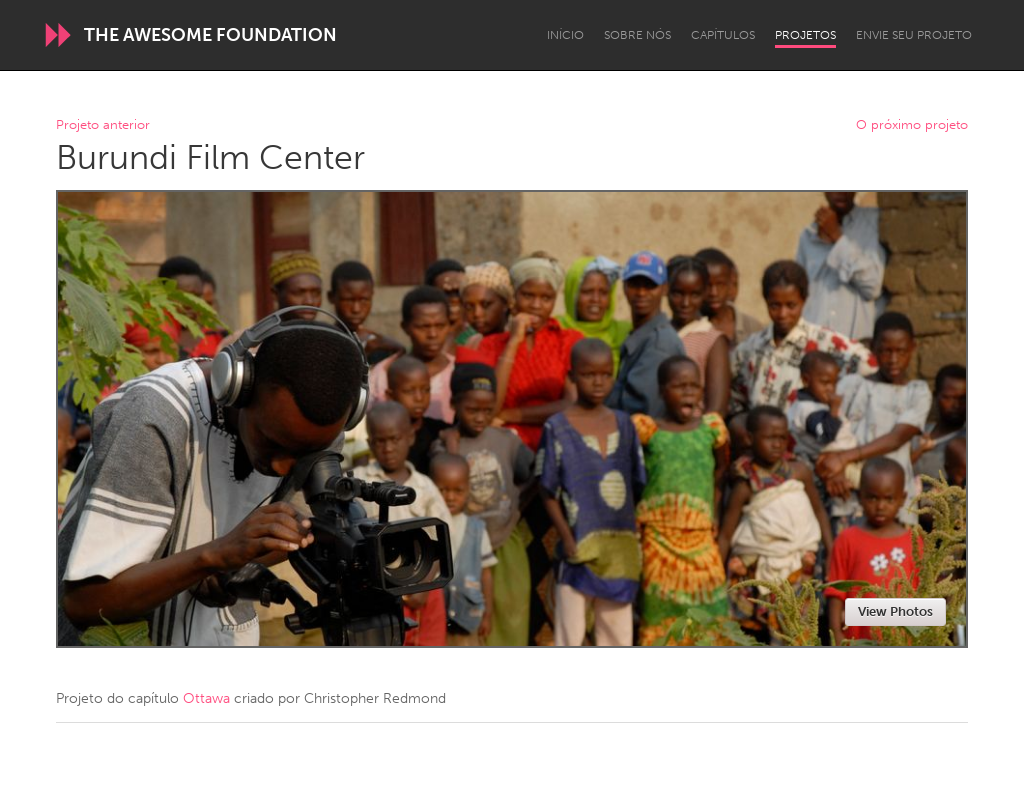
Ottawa (206, 698)
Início (565, 35)
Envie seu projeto (914, 35)
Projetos (805, 35)
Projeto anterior (103, 125)
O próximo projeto (912, 125)
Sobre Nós (637, 35)
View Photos (895, 611)
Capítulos (723, 35)
